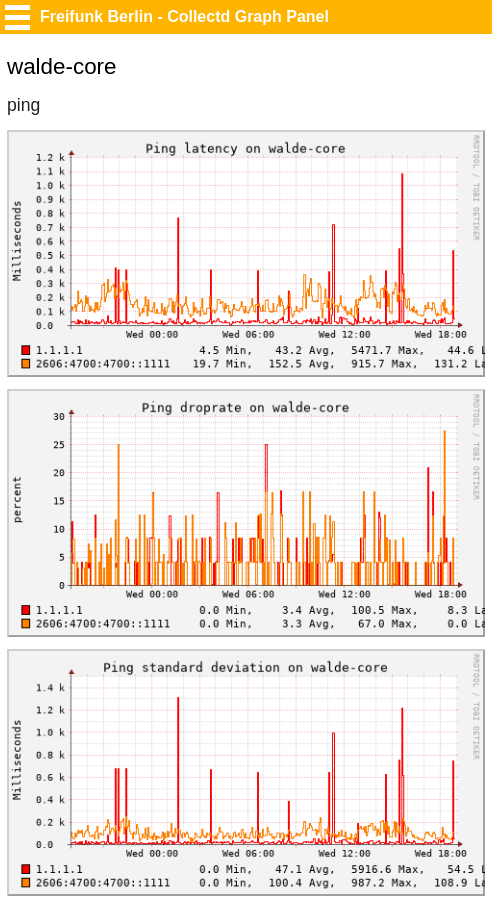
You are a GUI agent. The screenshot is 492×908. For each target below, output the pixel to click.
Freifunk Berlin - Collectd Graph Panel (184, 16)
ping (23, 105)
